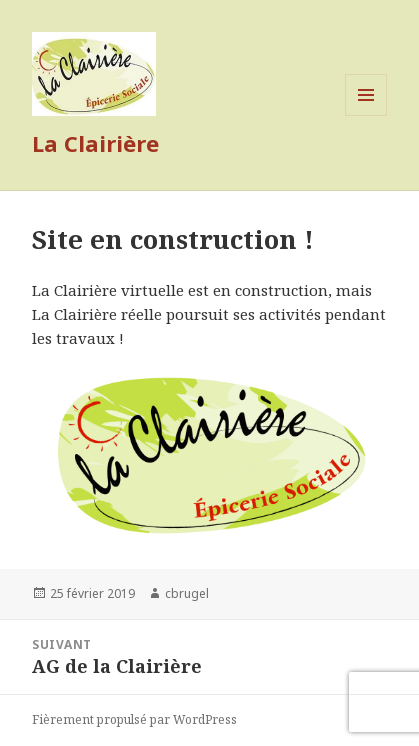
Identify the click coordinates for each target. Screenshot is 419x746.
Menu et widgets (366, 115)
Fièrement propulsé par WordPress (134, 719)
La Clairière (95, 143)
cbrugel (187, 593)
